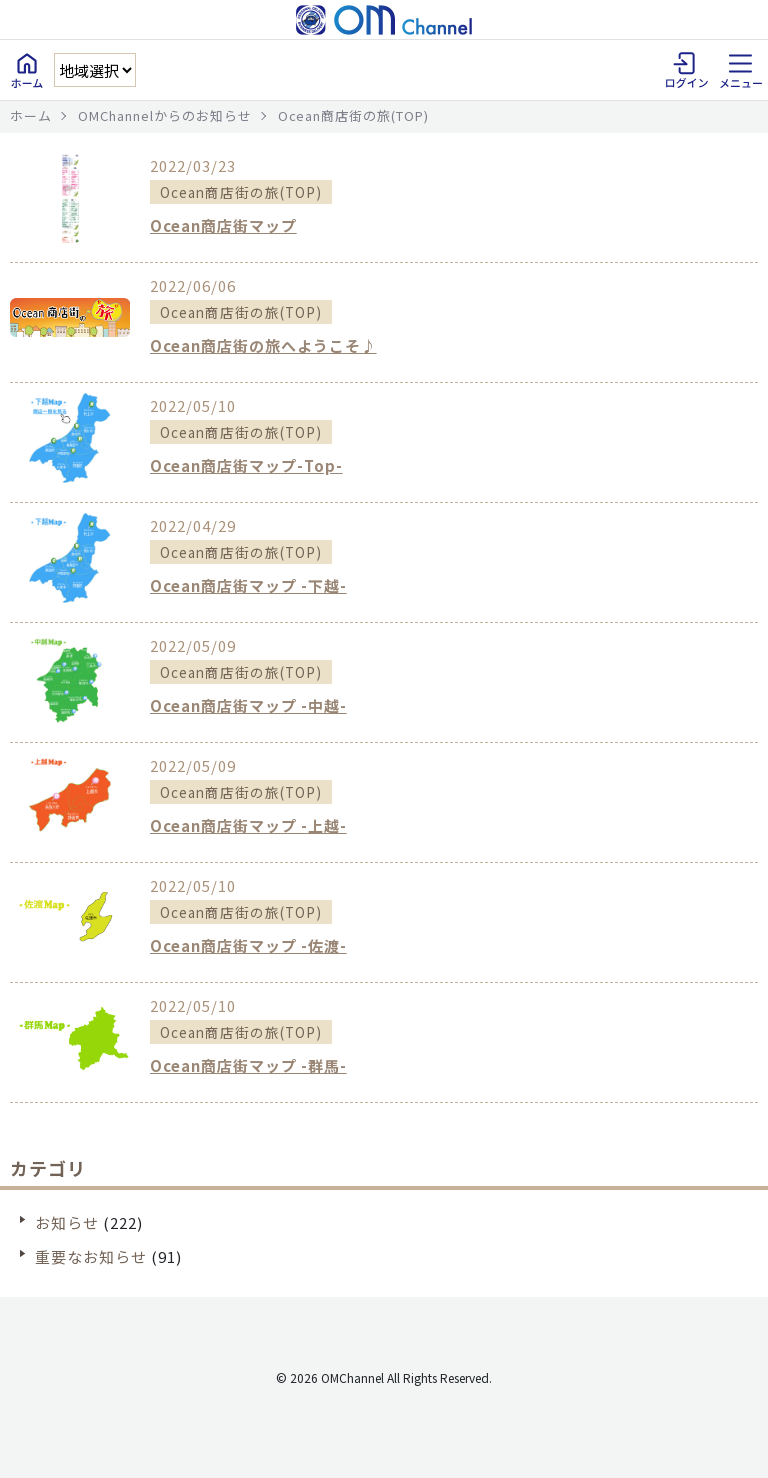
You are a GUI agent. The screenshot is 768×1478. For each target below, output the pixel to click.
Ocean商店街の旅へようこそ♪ (263, 345)
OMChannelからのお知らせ (165, 115)
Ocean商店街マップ (223, 225)
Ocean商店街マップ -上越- (248, 825)
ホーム (31, 115)
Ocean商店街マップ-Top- (246, 465)
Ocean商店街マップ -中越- (248, 705)
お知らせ (67, 1222)
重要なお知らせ (91, 1256)
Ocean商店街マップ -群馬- (248, 1065)
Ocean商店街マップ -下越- (248, 585)
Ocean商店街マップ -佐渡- (248, 945)
